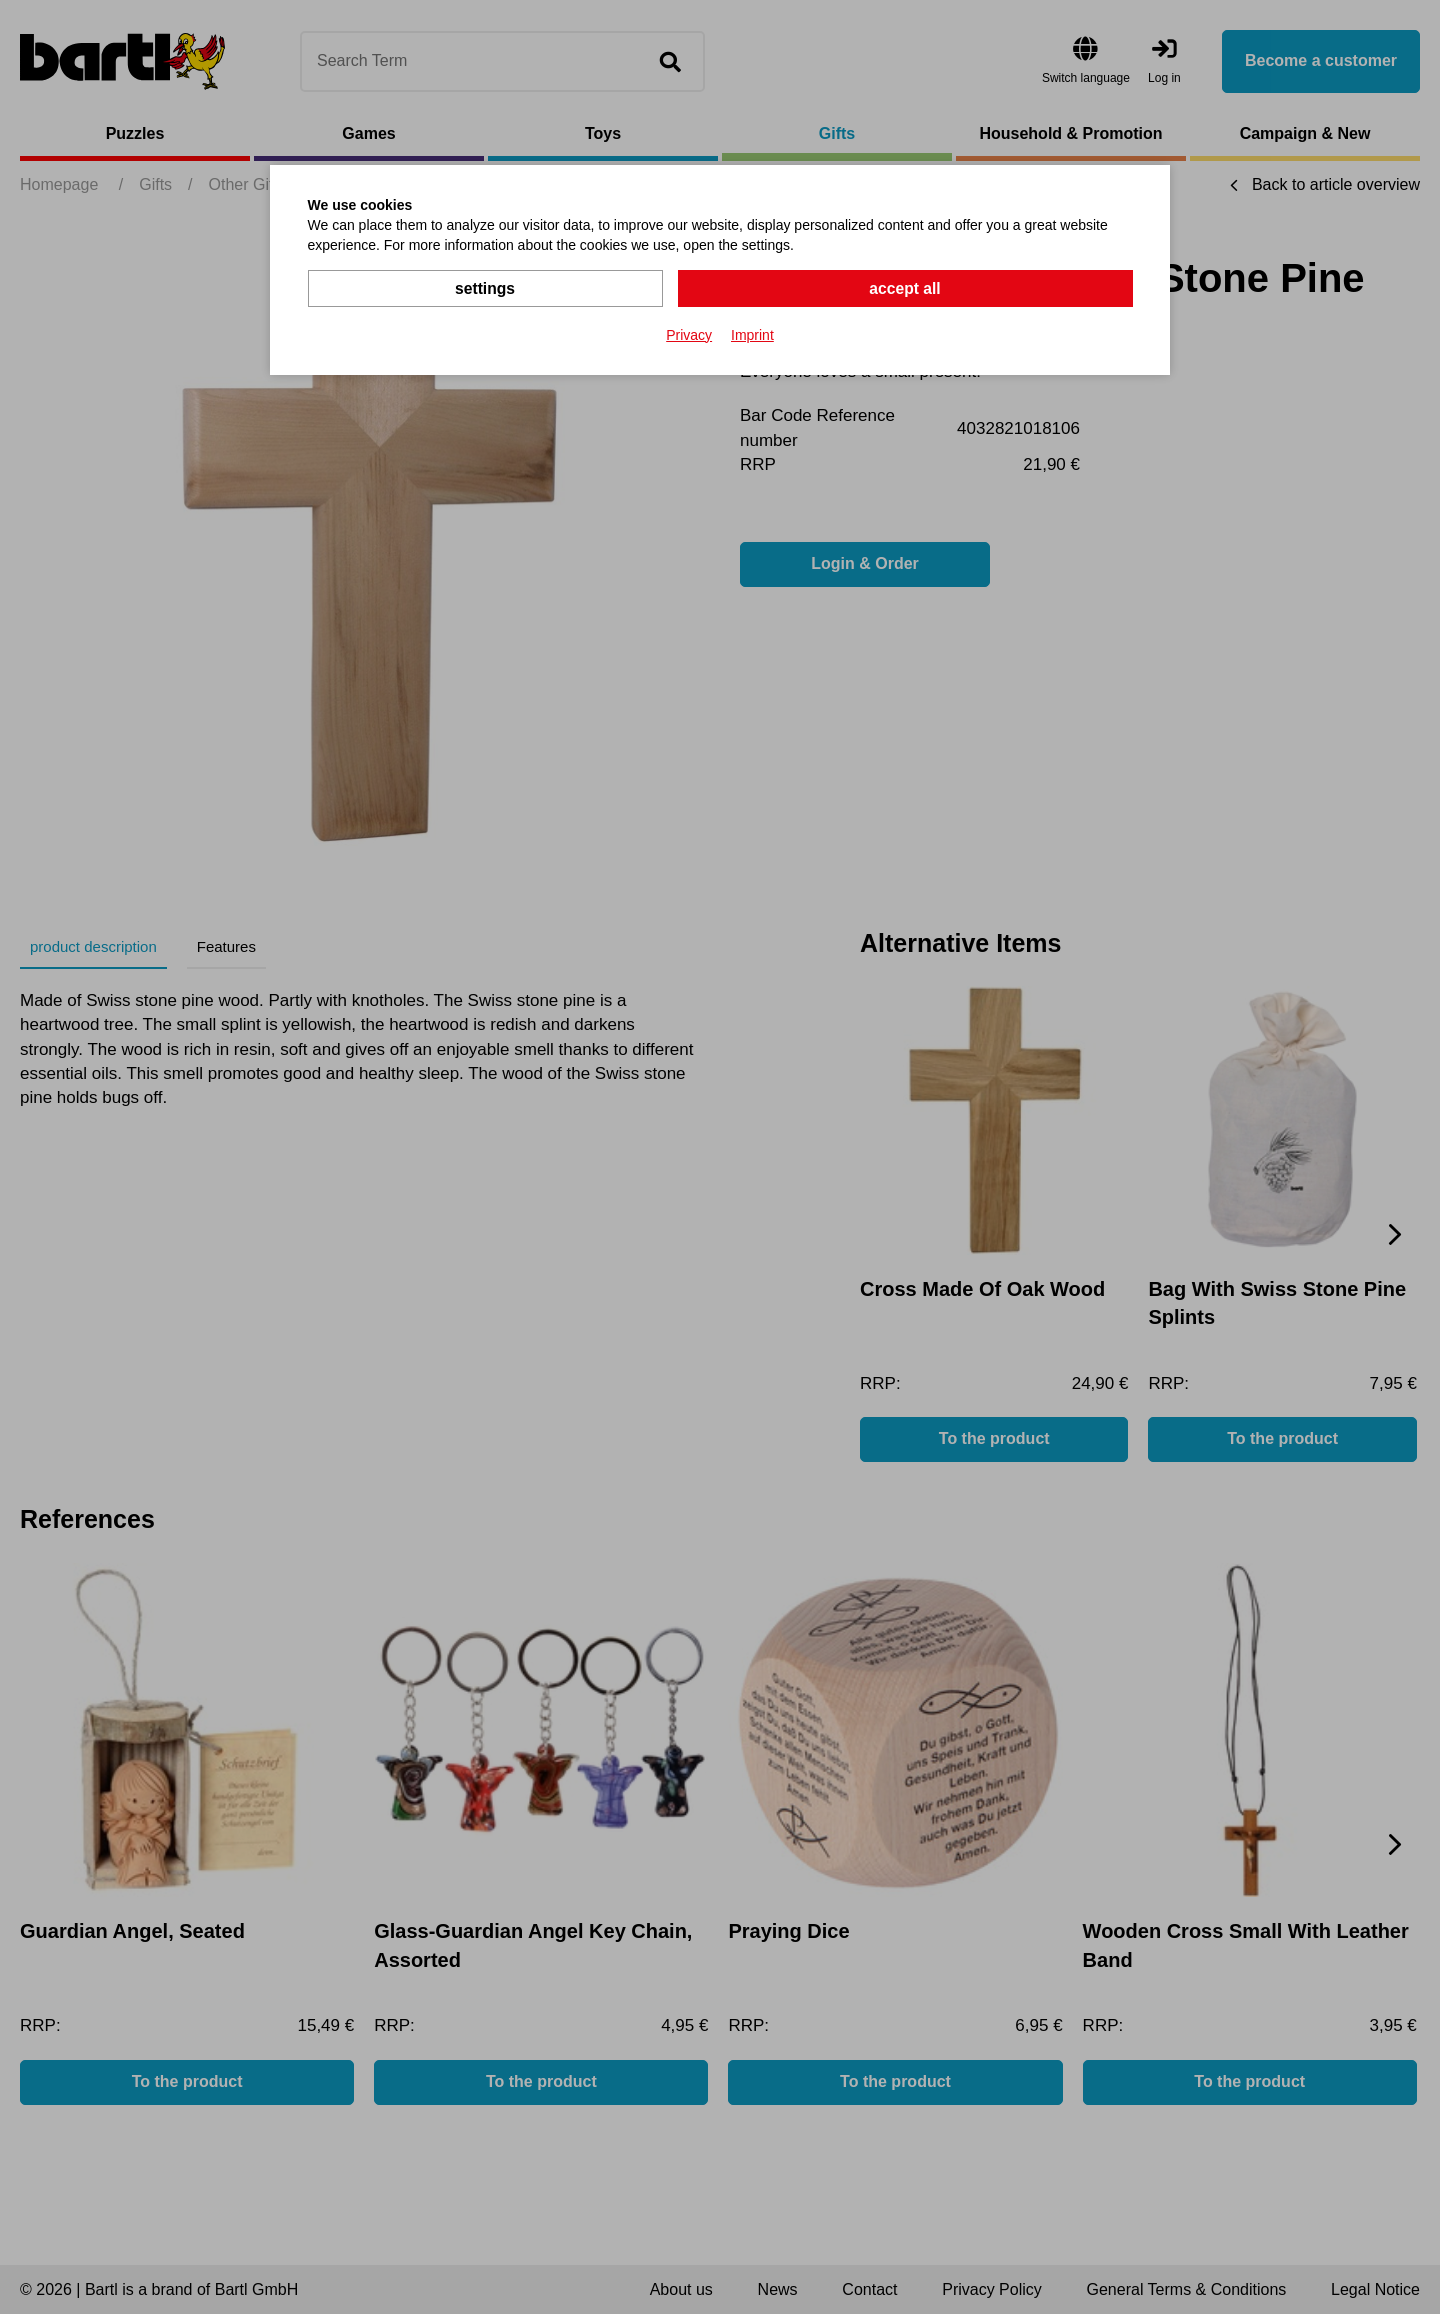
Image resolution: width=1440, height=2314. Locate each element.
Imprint (752, 334)
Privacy (689, 334)
